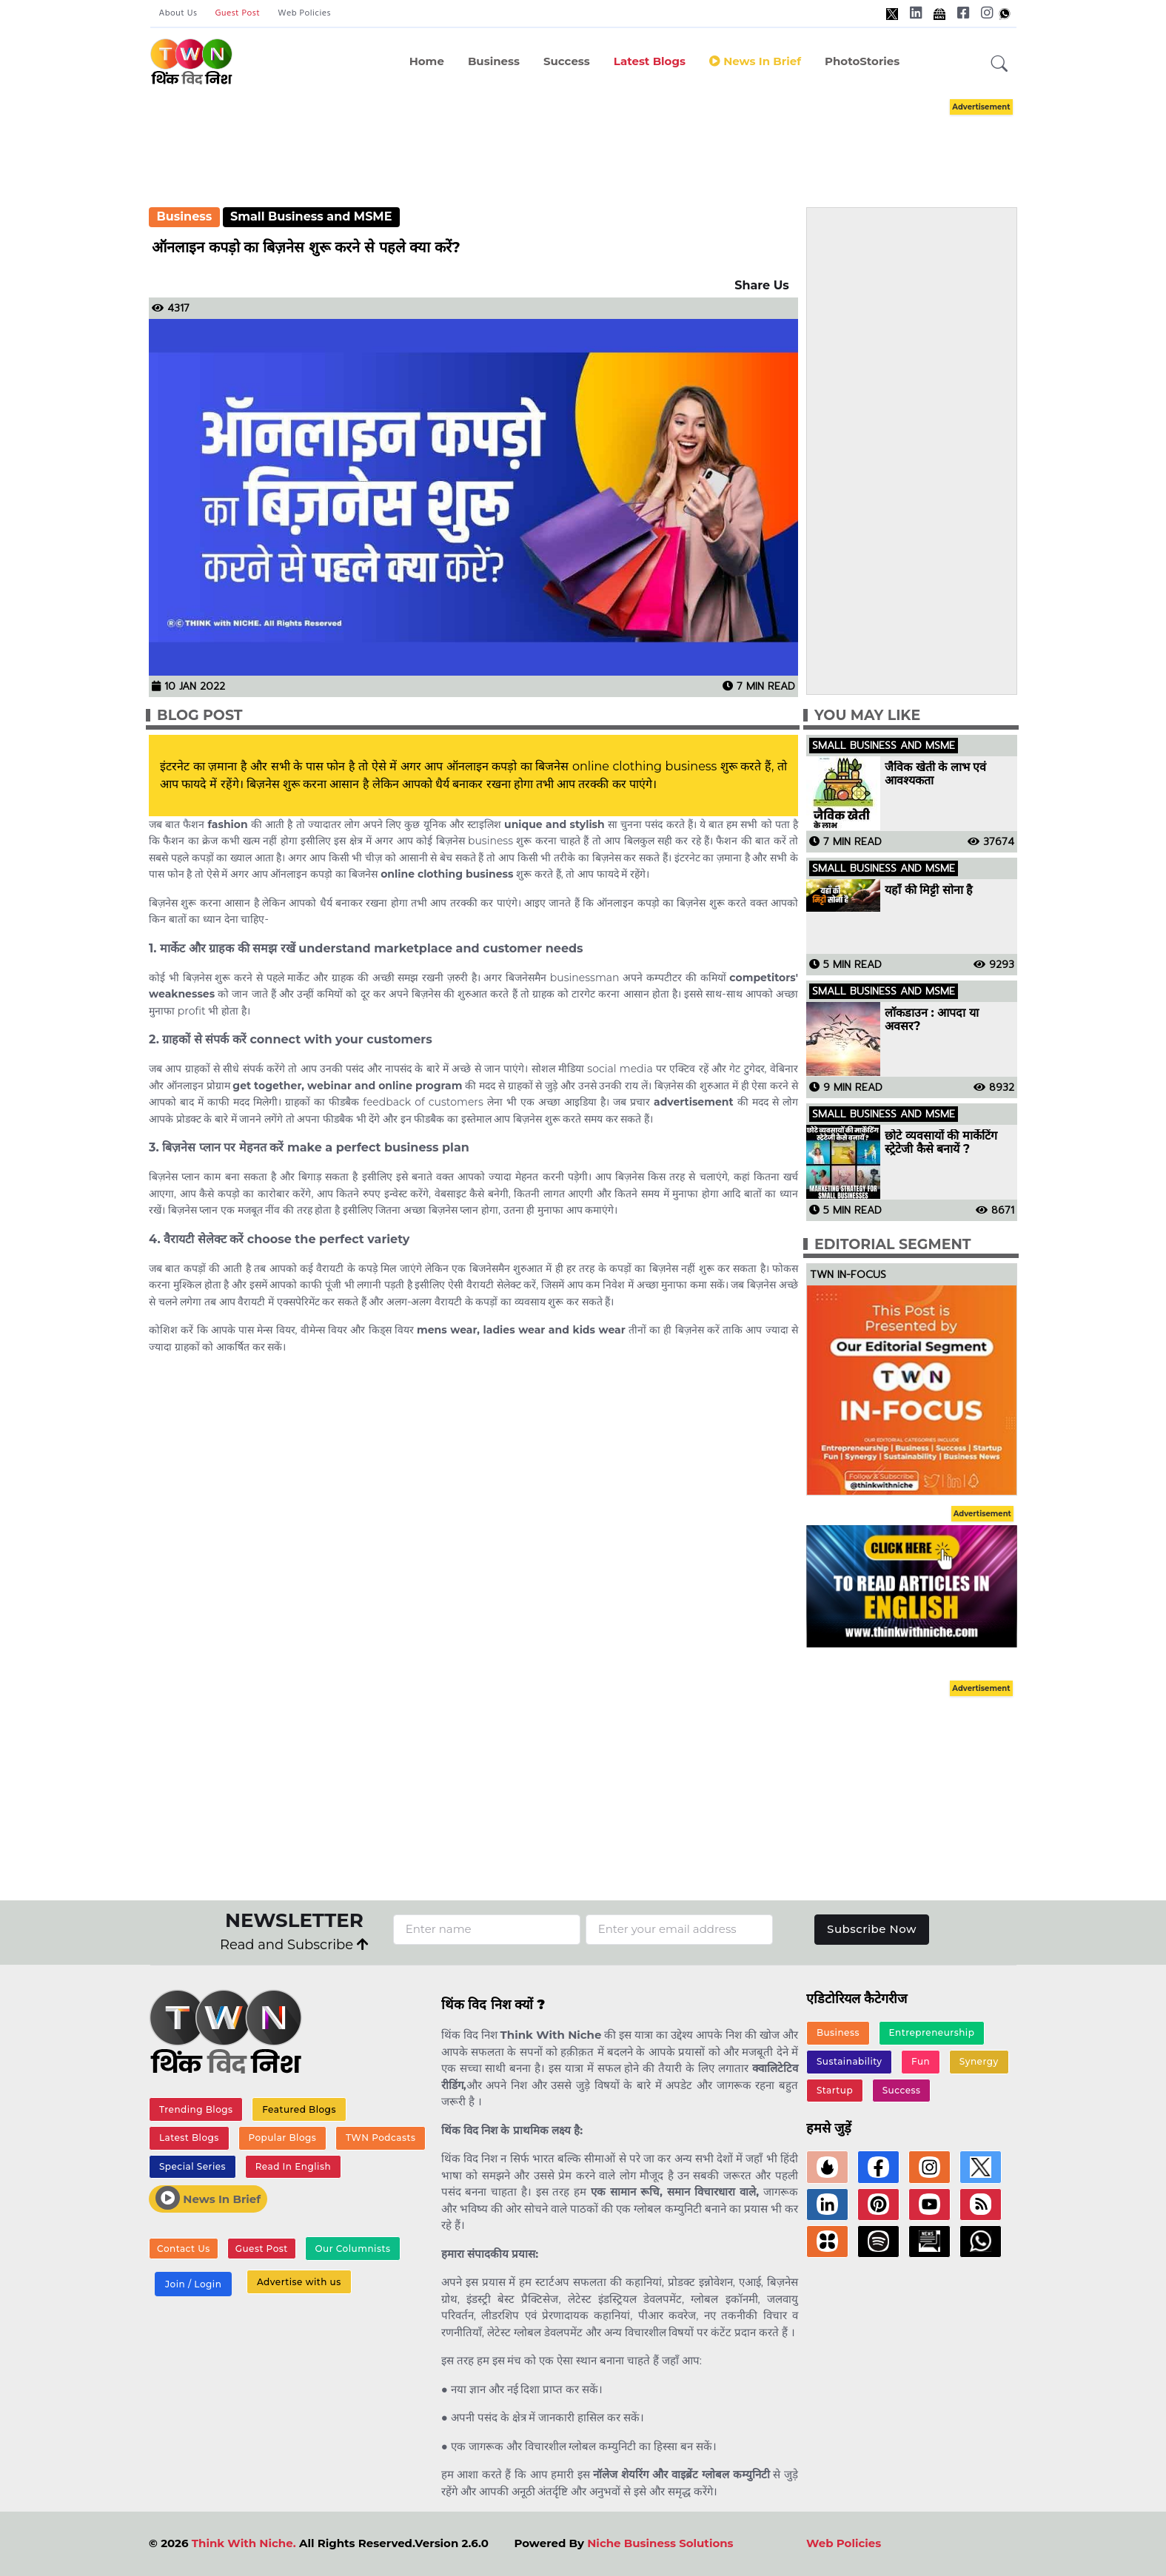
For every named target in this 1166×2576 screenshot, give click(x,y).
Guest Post (237, 13)
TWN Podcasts (381, 2137)
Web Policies (304, 13)
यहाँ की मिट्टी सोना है (929, 890)
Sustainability (849, 2061)
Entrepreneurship (932, 2032)
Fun (920, 2061)
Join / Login (193, 2284)
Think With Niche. (244, 2543)
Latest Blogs (650, 61)
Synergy (979, 2061)
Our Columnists (352, 2248)
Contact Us (183, 2248)
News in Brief (755, 61)
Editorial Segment (892, 1244)
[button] (999, 64)
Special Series (192, 2166)
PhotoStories (862, 61)
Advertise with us (299, 2281)
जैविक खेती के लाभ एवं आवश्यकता (935, 774)
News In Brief (208, 2198)
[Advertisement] (583, 139)
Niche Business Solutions (660, 2543)
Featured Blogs (299, 2109)
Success (566, 61)
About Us (178, 13)
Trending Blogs (196, 2109)
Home (426, 61)
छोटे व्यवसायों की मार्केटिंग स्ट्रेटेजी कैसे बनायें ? (941, 1142)
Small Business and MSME (311, 216)
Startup (835, 2090)
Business (494, 61)
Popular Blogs (282, 2137)
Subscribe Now (872, 1929)
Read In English (293, 2166)
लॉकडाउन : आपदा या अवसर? (932, 1019)
